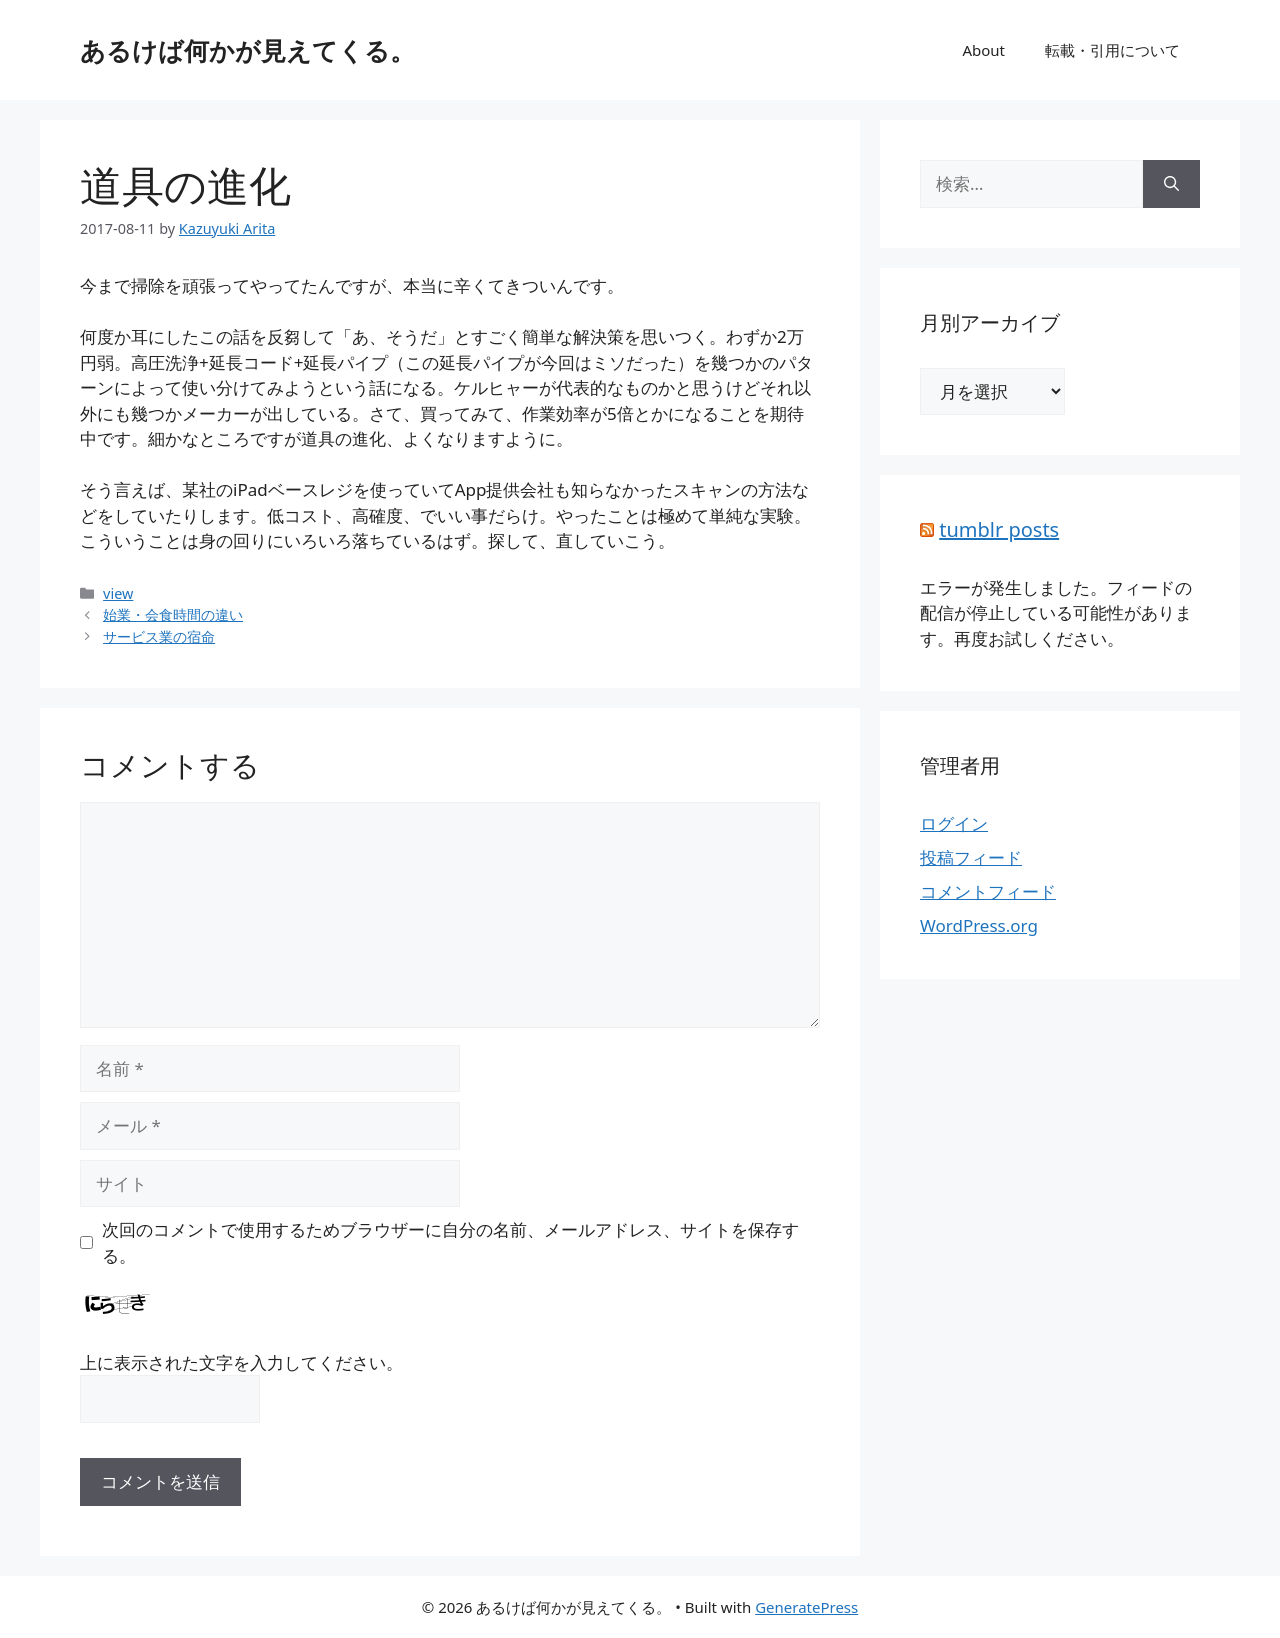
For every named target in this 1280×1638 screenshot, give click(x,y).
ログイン (954, 823)
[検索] (1171, 184)
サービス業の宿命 (159, 636)
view (118, 593)
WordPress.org (979, 925)
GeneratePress (806, 1607)
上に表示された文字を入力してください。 (241, 1362)
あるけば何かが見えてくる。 (247, 50)
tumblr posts (999, 529)
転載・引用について (1112, 50)
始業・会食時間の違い (173, 614)
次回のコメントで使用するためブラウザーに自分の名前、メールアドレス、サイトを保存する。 (450, 1242)
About (983, 50)
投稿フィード (971, 857)
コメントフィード (988, 891)
